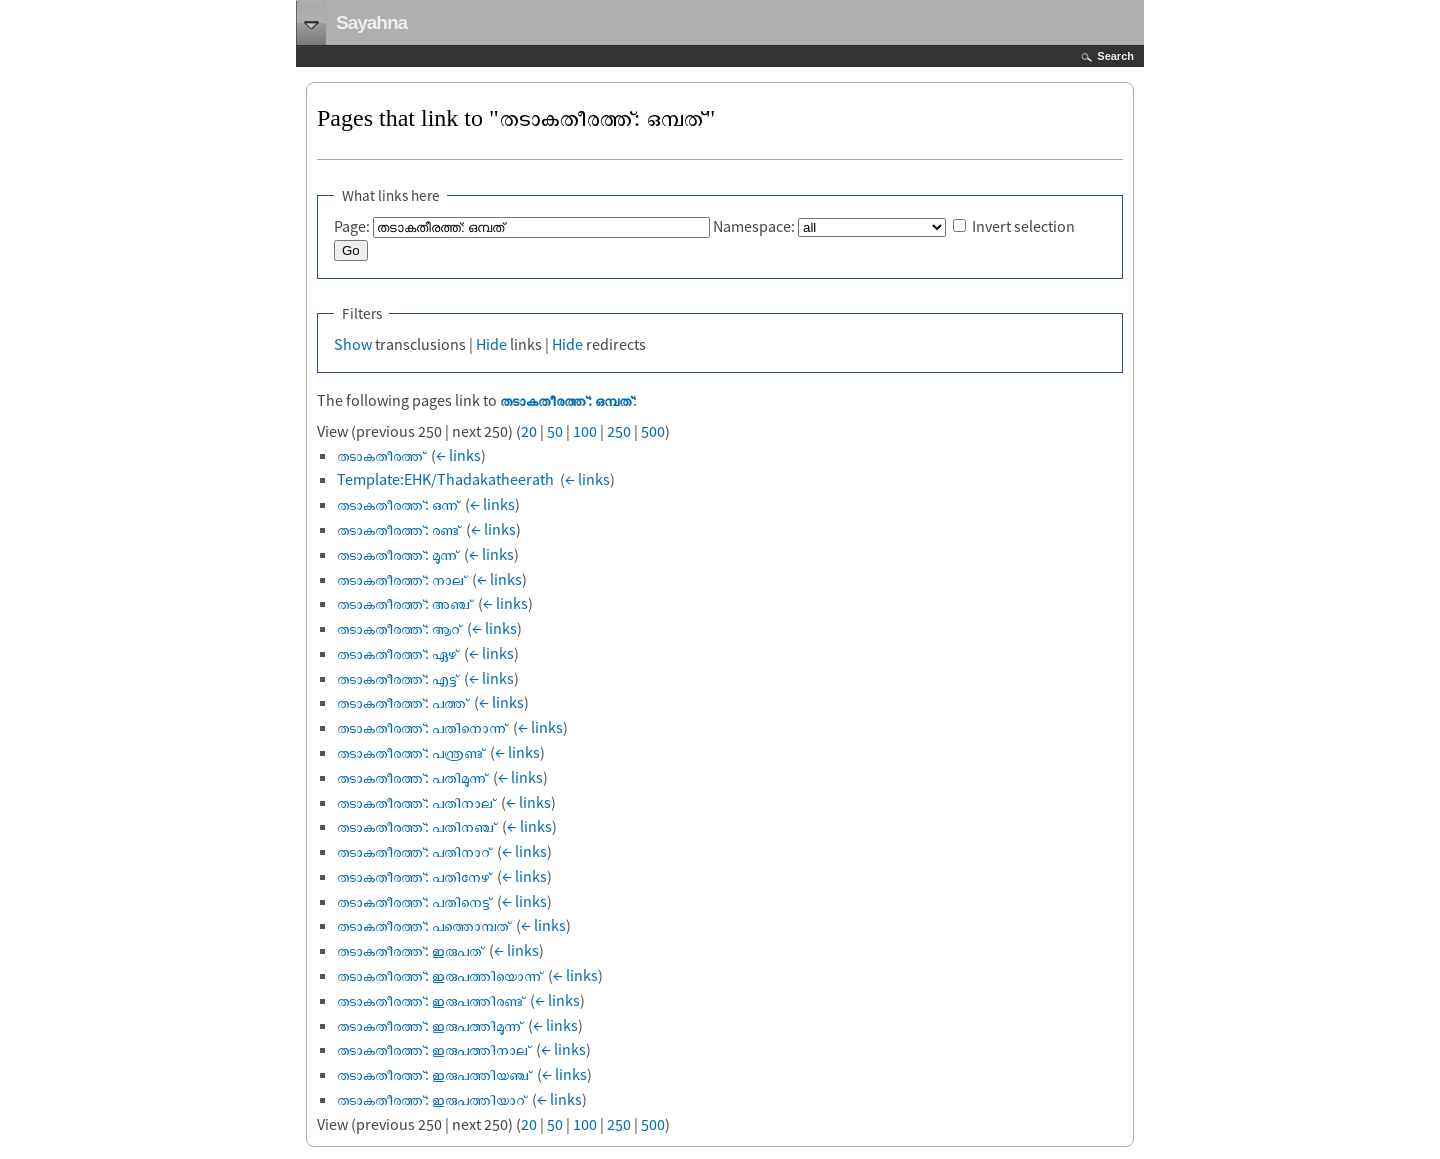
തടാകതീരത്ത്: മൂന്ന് (397, 554)
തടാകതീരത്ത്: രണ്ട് (398, 529)
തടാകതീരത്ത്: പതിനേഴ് (414, 876)
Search (1115, 56)
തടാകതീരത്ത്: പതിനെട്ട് (414, 901)
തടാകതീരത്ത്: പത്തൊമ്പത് (423, 925)
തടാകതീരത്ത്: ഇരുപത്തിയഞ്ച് (434, 1074)
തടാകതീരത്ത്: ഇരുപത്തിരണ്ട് (430, 1000)
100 (585, 431)
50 (555, 431)
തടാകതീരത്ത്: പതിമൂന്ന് (412, 777)
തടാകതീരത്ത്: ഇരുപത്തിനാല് (433, 1049)
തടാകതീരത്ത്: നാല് (401, 579)
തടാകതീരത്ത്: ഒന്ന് (398, 504)
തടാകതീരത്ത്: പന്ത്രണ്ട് (410, 752)
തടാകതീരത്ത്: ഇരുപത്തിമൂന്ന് (429, 1025)
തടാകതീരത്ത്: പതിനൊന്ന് (422, 727)
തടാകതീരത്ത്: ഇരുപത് (410, 950)
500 (653, 431)
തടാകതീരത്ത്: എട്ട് (397, 678)
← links (458, 455)
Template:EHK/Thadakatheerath (445, 479)
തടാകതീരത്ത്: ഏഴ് (397, 653)
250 (619, 431)
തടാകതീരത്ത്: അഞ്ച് (404, 603)
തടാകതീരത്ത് (381, 455)
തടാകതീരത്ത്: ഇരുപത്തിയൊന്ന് (439, 975)
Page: (352, 226)
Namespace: (754, 226)
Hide (491, 344)
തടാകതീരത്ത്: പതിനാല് (416, 802)
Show (353, 344)
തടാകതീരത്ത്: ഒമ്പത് (566, 400)
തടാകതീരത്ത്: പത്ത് (402, 702)
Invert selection (1023, 226)
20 (529, 431)
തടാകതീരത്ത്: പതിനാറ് (414, 851)
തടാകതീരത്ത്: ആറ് (399, 628)
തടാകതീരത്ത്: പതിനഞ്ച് (416, 826)
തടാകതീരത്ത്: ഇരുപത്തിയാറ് (431, 1099)
